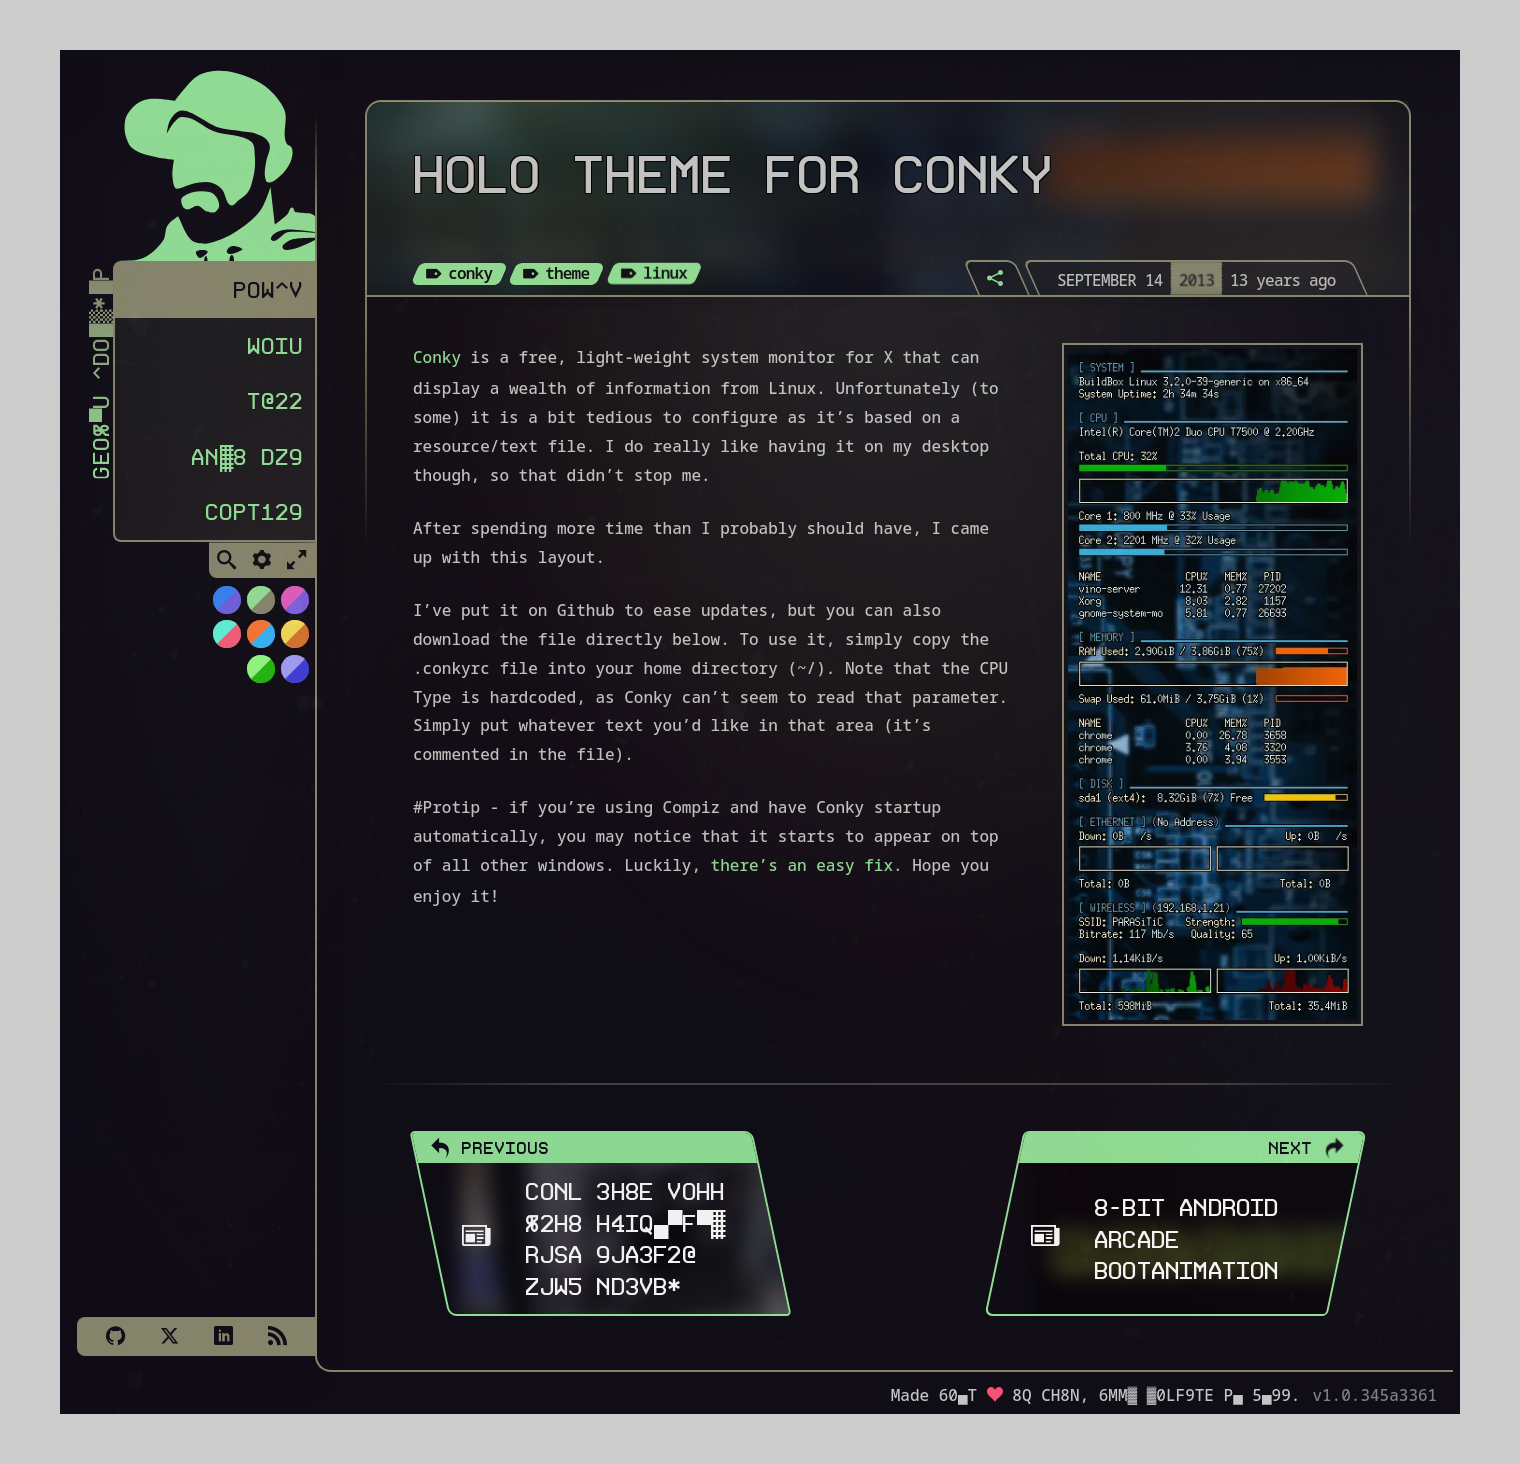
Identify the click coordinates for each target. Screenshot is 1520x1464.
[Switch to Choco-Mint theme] (260, 604)
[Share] (997, 278)
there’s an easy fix (802, 865)
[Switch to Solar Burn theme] (294, 638)
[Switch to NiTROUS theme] (226, 604)
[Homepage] (207, 158)
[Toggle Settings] (262, 565)
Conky (437, 357)
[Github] (115, 1336)
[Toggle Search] (227, 565)
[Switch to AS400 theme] (260, 673)
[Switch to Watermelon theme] (226, 638)
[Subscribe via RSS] (277, 1336)
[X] (169, 1336)
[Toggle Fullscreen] (297, 565)
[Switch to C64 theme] (294, 673)
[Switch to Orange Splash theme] (260, 638)
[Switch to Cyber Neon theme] (294, 604)
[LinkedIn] (223, 1336)
